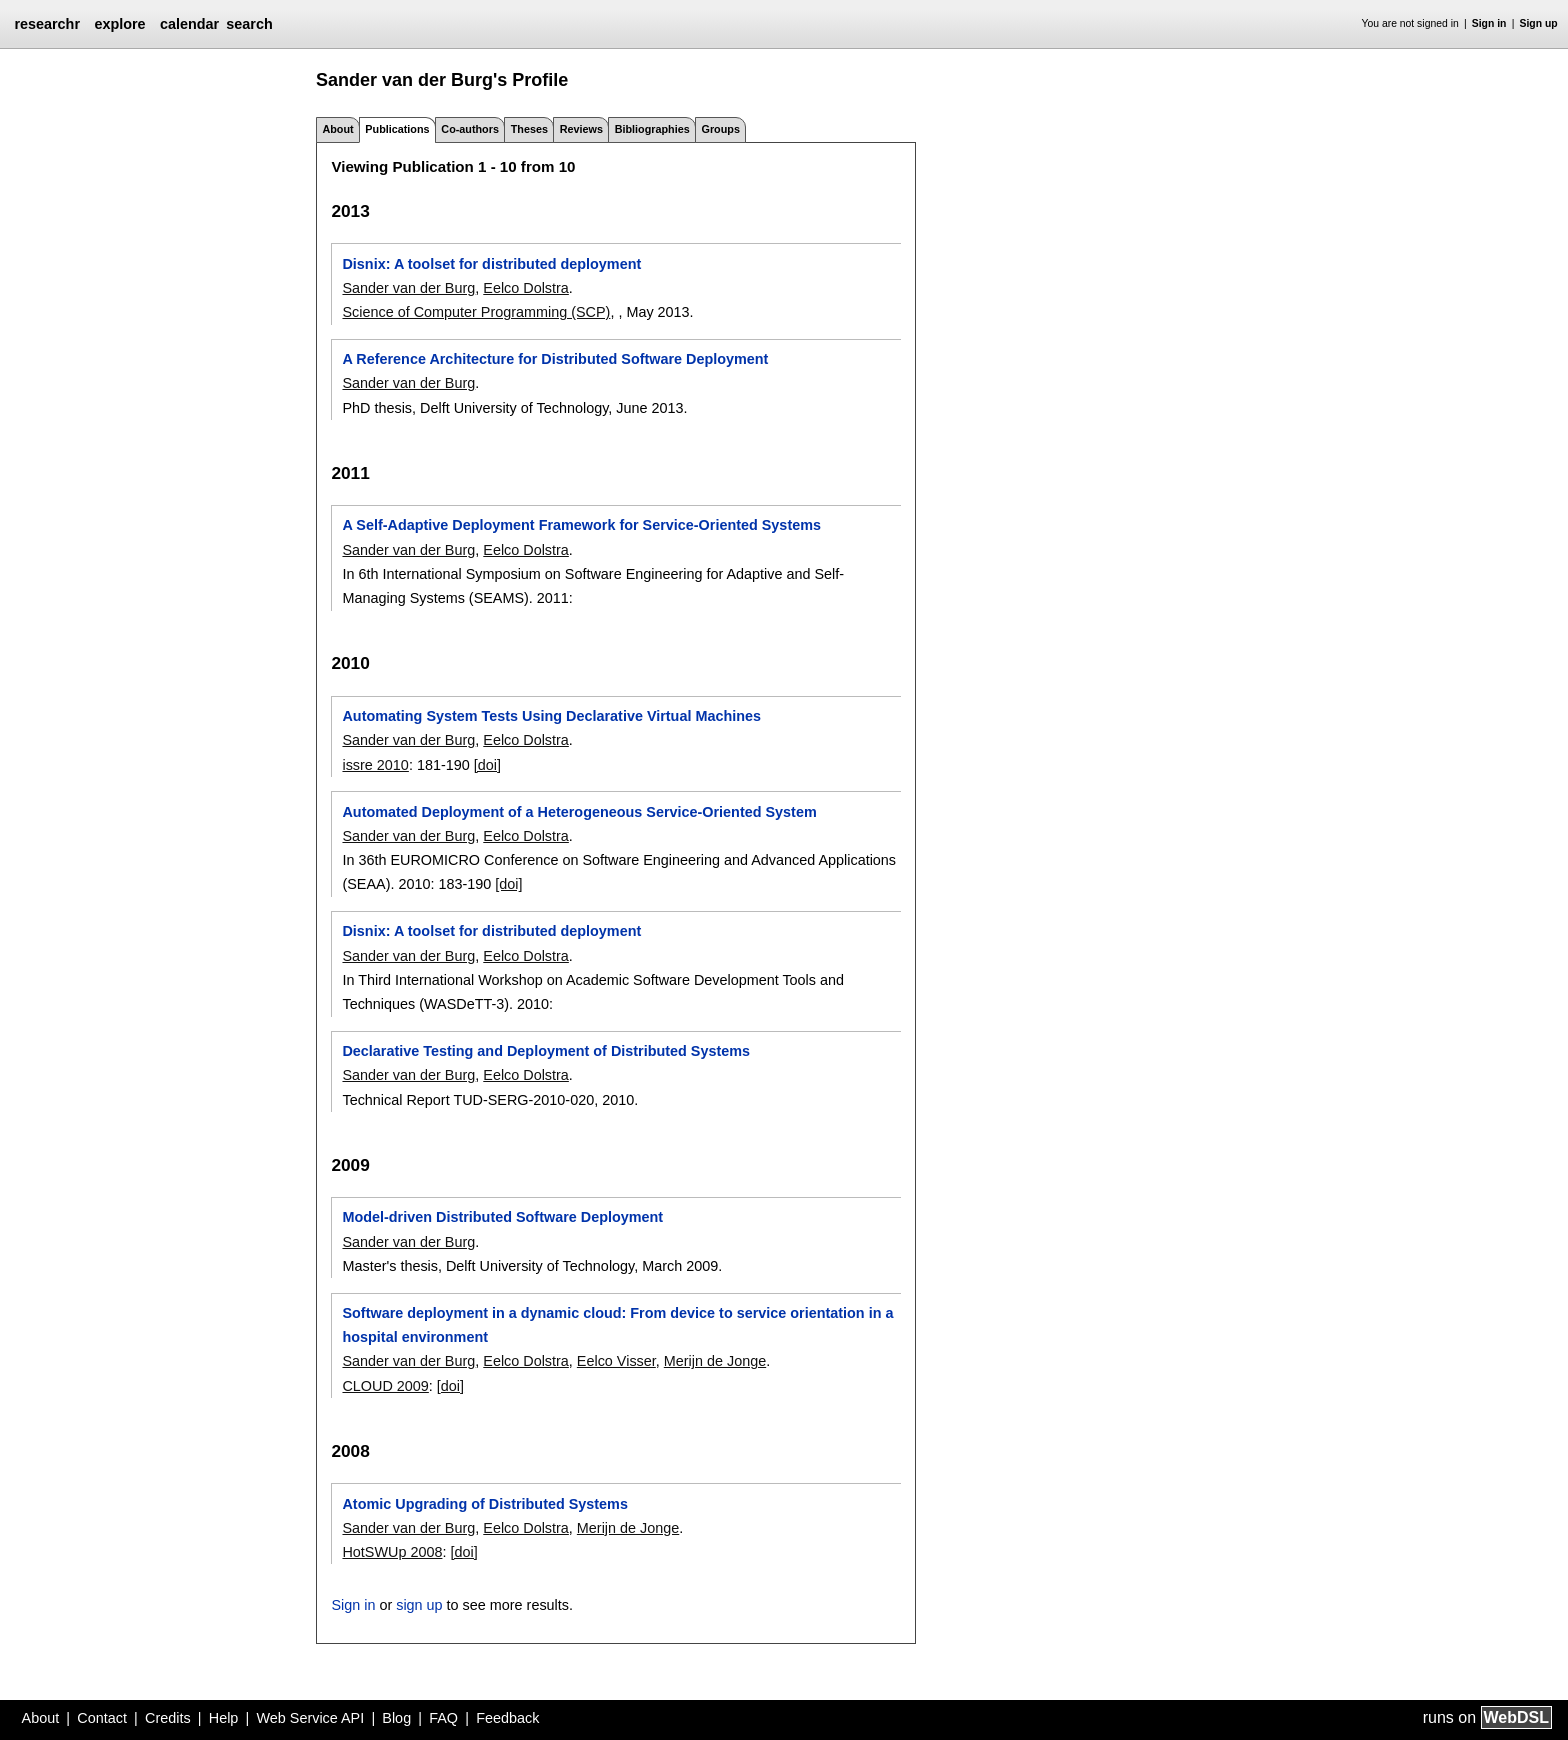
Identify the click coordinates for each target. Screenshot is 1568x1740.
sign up (419, 1605)
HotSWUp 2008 (392, 1552)
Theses (529, 129)
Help (224, 1718)
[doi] (487, 765)
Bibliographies (652, 129)
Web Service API (310, 1718)
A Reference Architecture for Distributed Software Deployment (555, 359)
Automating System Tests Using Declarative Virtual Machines (551, 716)
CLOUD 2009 (385, 1386)
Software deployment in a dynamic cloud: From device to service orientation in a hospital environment (617, 1325)
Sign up (1539, 23)
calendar (189, 24)
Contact (102, 1718)
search (249, 24)
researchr (47, 24)
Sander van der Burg (408, 288)
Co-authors (470, 129)
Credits (168, 1718)
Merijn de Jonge (715, 1361)
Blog (396, 1718)
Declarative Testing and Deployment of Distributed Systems (546, 1051)
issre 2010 (375, 765)
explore (119, 24)
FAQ (443, 1718)
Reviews (581, 129)
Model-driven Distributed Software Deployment (502, 1217)
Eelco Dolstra (526, 288)
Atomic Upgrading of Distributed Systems (484, 1504)
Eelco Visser (616, 1361)
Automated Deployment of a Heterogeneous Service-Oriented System (579, 812)
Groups (721, 129)
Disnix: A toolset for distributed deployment (491, 264)
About (337, 129)
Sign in (1489, 23)
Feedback (507, 1718)
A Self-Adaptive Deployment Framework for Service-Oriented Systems (581, 525)
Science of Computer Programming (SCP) (476, 312)
